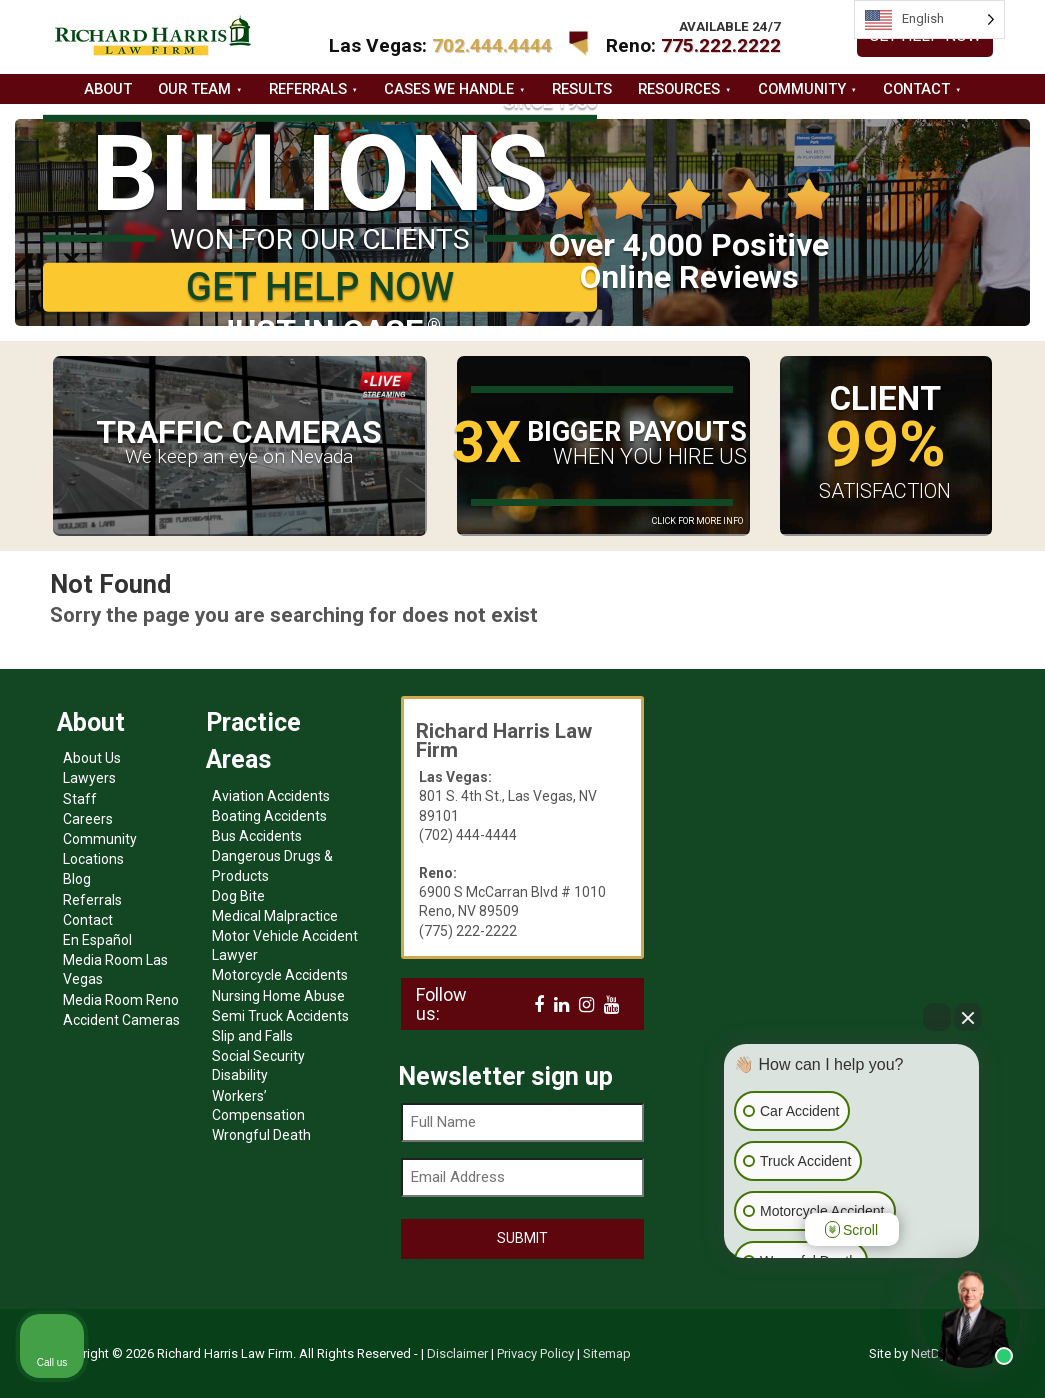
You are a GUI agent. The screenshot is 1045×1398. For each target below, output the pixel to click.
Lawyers (89, 778)
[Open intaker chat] (755, 1267)
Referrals (308, 89)
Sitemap (607, 1353)
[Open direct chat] (937, 1017)
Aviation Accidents (271, 796)
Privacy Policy (535, 1353)
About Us (92, 758)
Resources (679, 89)
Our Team (194, 89)
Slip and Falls (252, 1036)
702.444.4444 (492, 45)
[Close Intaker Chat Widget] (968, 1017)
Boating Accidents (269, 816)
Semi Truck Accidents (280, 1016)
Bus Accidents (257, 836)
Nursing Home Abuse (278, 996)
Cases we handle (449, 89)
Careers (88, 819)
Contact (916, 89)
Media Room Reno (121, 1000)
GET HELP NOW (320, 286)
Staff (80, 799)
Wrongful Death (261, 1135)
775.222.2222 (721, 45)
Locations (93, 859)
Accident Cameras (121, 1020)
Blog (77, 879)
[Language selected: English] (929, 19)
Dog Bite (238, 896)
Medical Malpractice (275, 916)
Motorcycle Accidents (280, 975)
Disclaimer (457, 1353)
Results (582, 89)
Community (802, 89)
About (108, 89)
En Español (97, 940)
